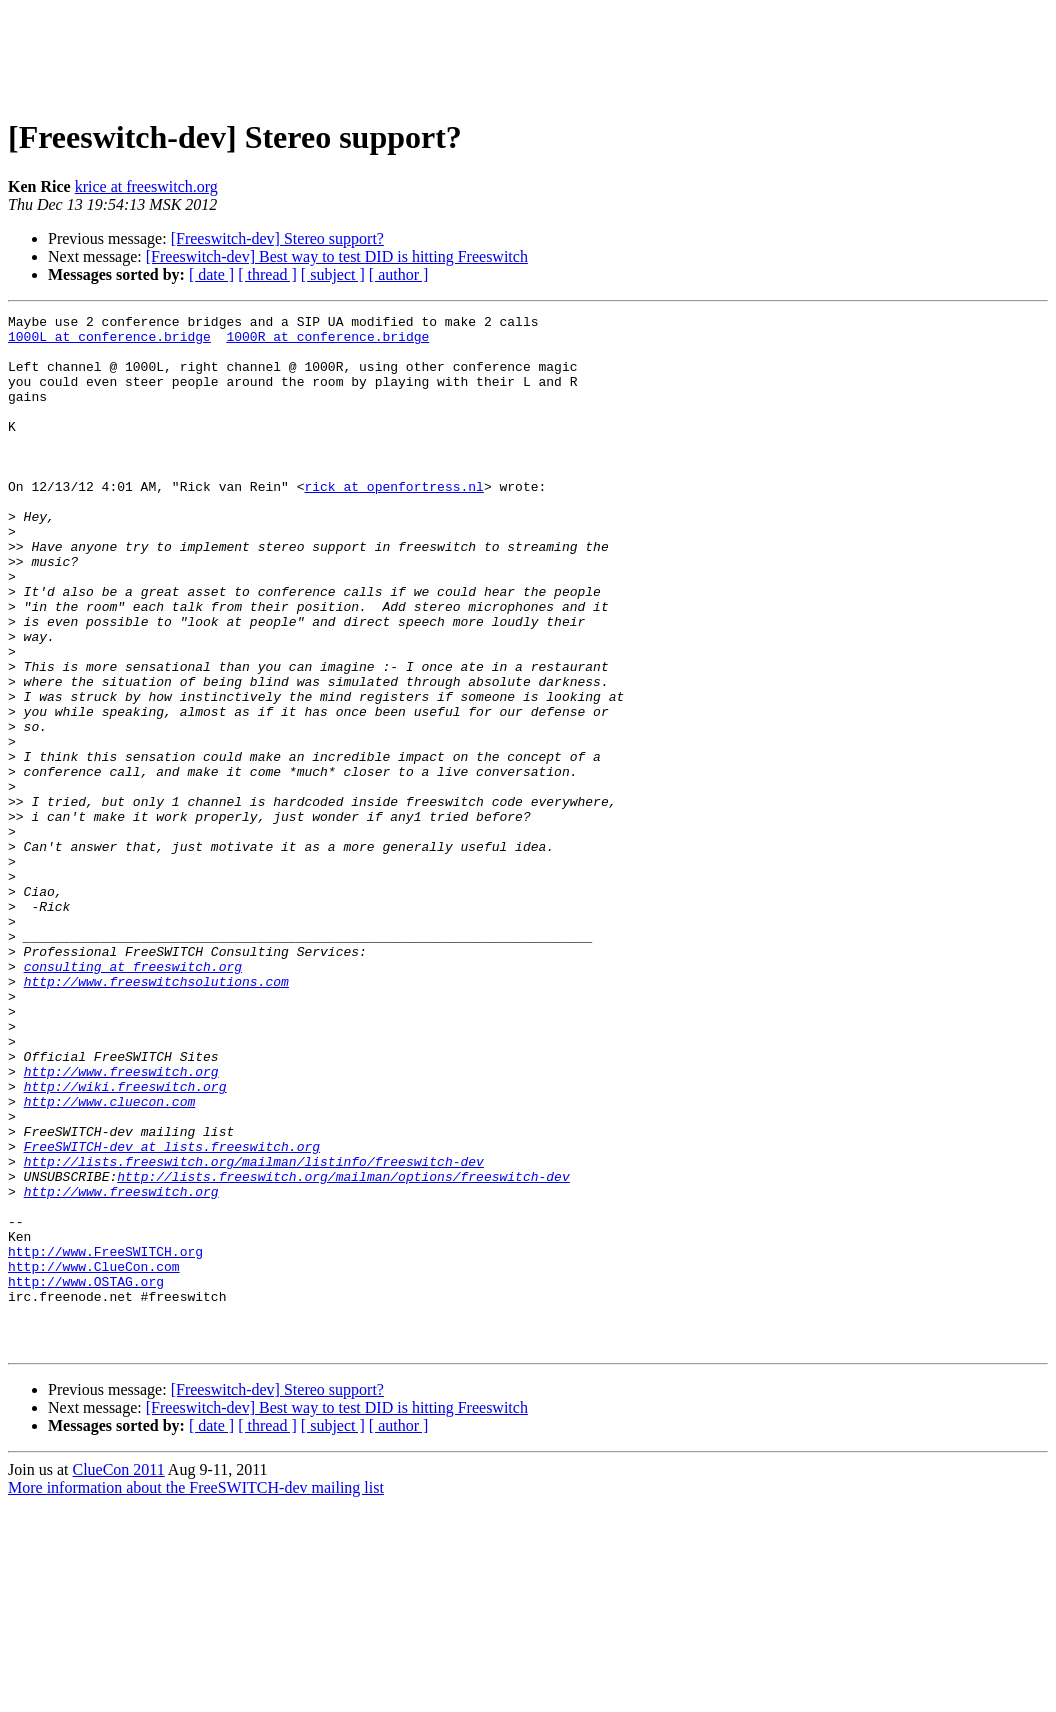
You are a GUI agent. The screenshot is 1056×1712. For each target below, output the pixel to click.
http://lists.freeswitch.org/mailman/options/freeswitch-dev (343, 1350)
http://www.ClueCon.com (94, 1458)
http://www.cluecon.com (110, 1260)
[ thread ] (267, 274)
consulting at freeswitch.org (133, 1098)
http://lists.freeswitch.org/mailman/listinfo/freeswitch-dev (254, 1332)
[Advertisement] (528, 53)
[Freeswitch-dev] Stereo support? (277, 238)
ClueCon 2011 (118, 1676)
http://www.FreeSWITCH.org (105, 1440)
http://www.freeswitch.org (121, 1224)
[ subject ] (333, 274)
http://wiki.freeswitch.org (125, 1242)
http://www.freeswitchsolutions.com (156, 1116)
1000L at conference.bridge (109, 342)
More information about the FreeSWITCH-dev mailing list (196, 1694)
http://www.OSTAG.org (86, 1476)
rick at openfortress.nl (393, 522)
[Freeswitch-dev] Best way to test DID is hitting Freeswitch (337, 256)
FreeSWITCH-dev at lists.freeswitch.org (172, 1314)
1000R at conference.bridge (327, 342)
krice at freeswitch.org (146, 186)
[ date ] (211, 274)
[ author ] (399, 274)
